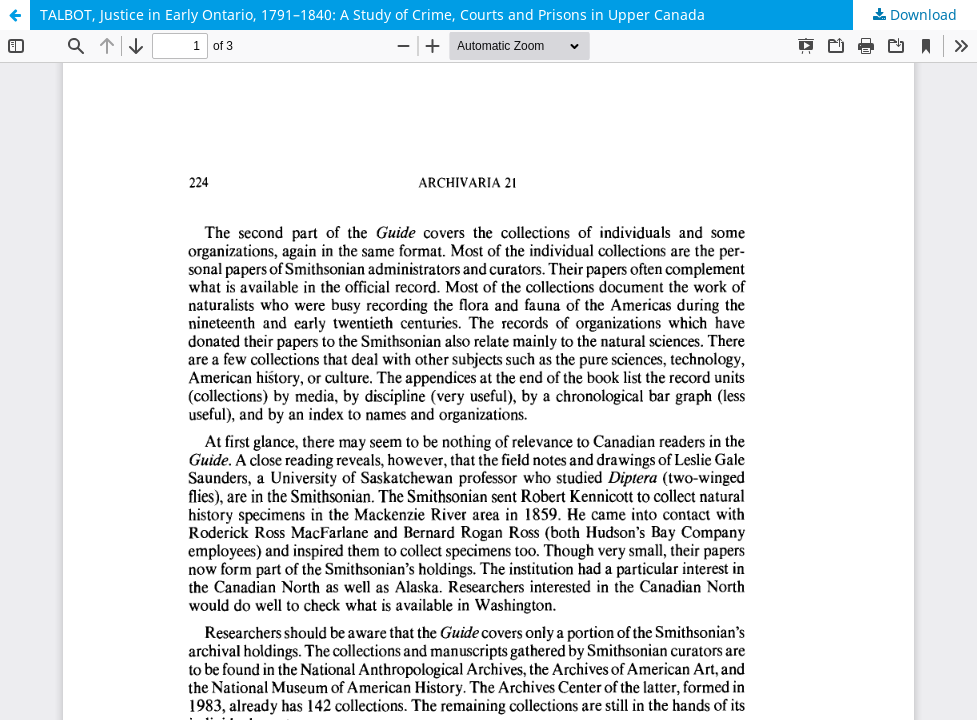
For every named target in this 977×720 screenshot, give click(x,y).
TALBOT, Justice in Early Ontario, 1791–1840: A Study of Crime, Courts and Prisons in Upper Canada (372, 14)
